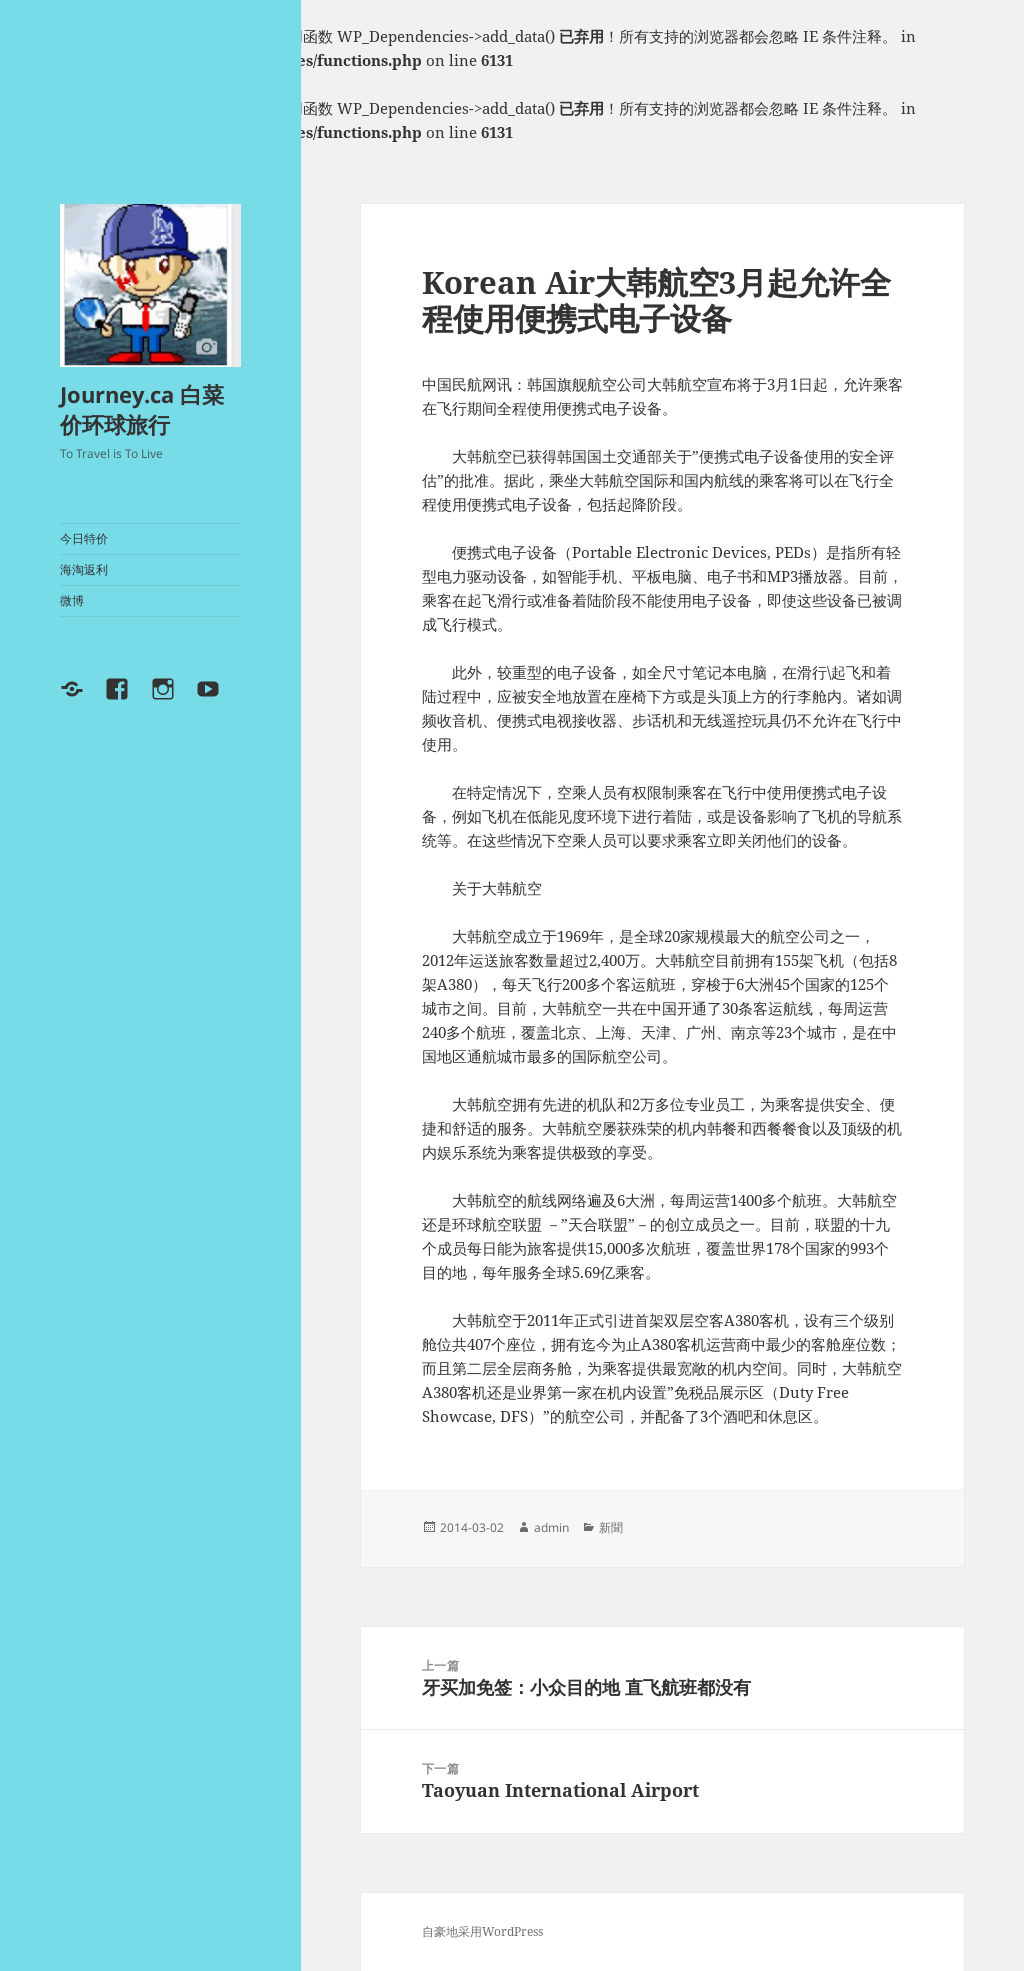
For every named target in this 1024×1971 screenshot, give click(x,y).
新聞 (611, 1527)
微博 (72, 600)
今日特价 (84, 538)
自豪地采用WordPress (482, 1931)
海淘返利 (84, 569)
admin (551, 1527)
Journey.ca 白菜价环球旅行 (142, 409)
